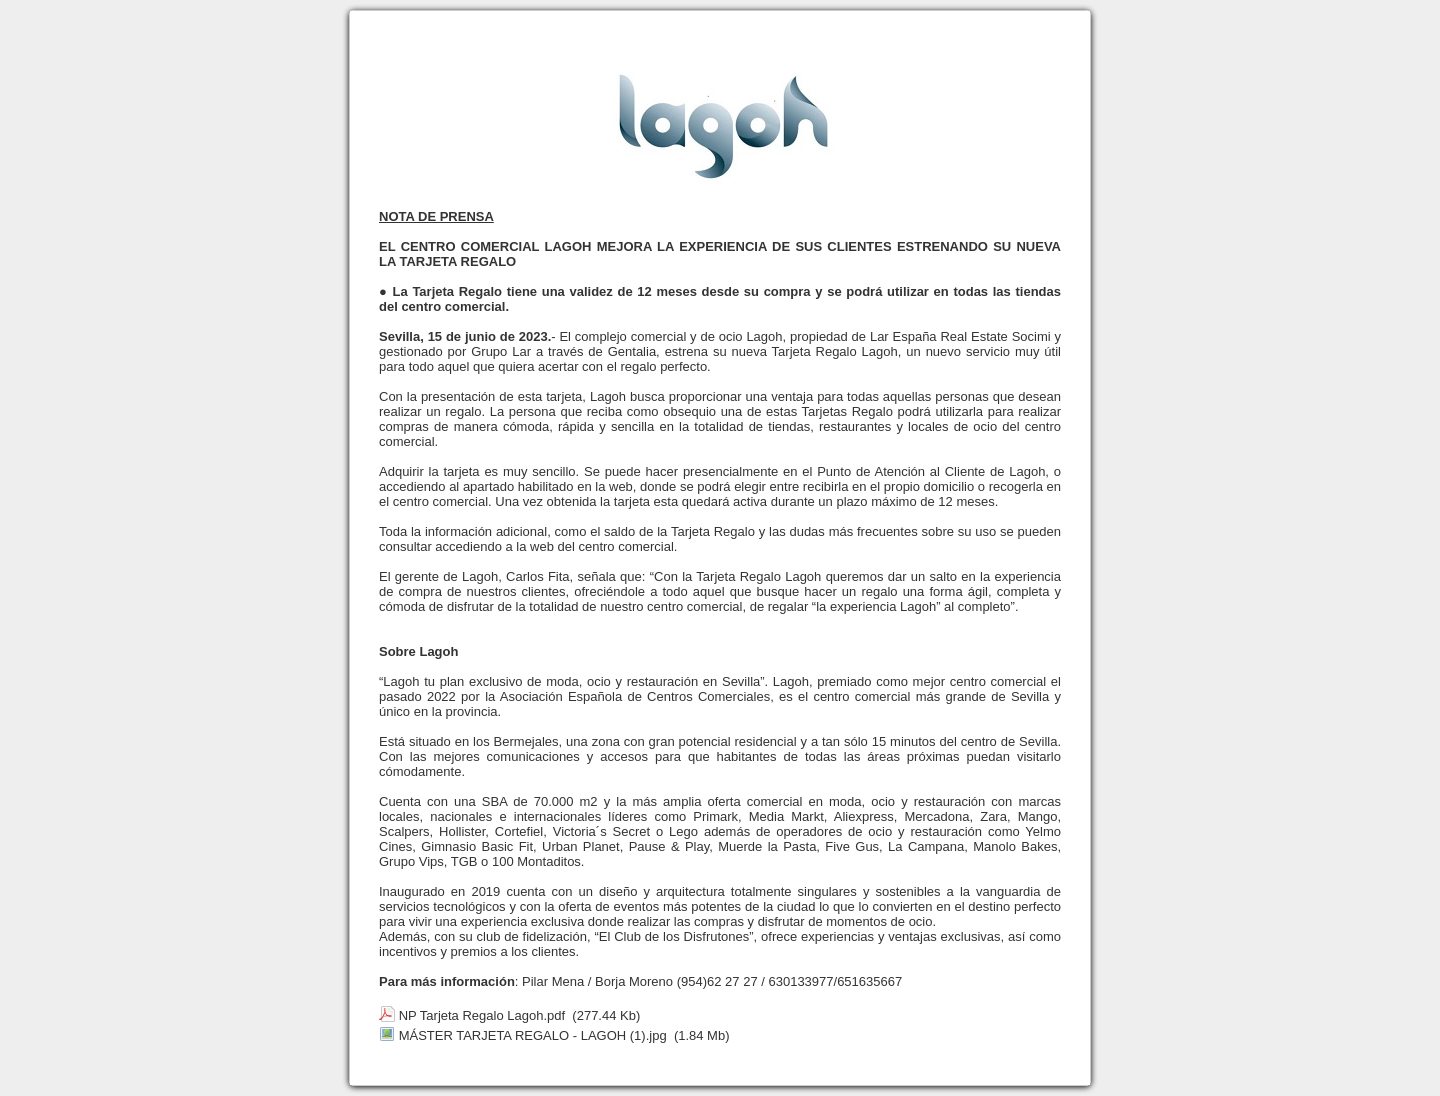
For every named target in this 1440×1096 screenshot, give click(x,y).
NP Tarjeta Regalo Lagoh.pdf (482, 1015)
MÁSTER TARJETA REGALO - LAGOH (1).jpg (533, 1035)
